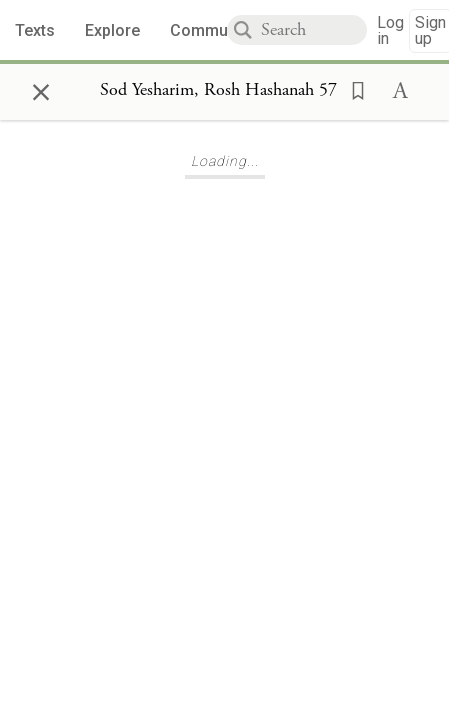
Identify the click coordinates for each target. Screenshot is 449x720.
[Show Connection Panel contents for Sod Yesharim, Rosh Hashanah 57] (218, 91)
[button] (352, 89)
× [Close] (41, 89)
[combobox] (314, 30)
